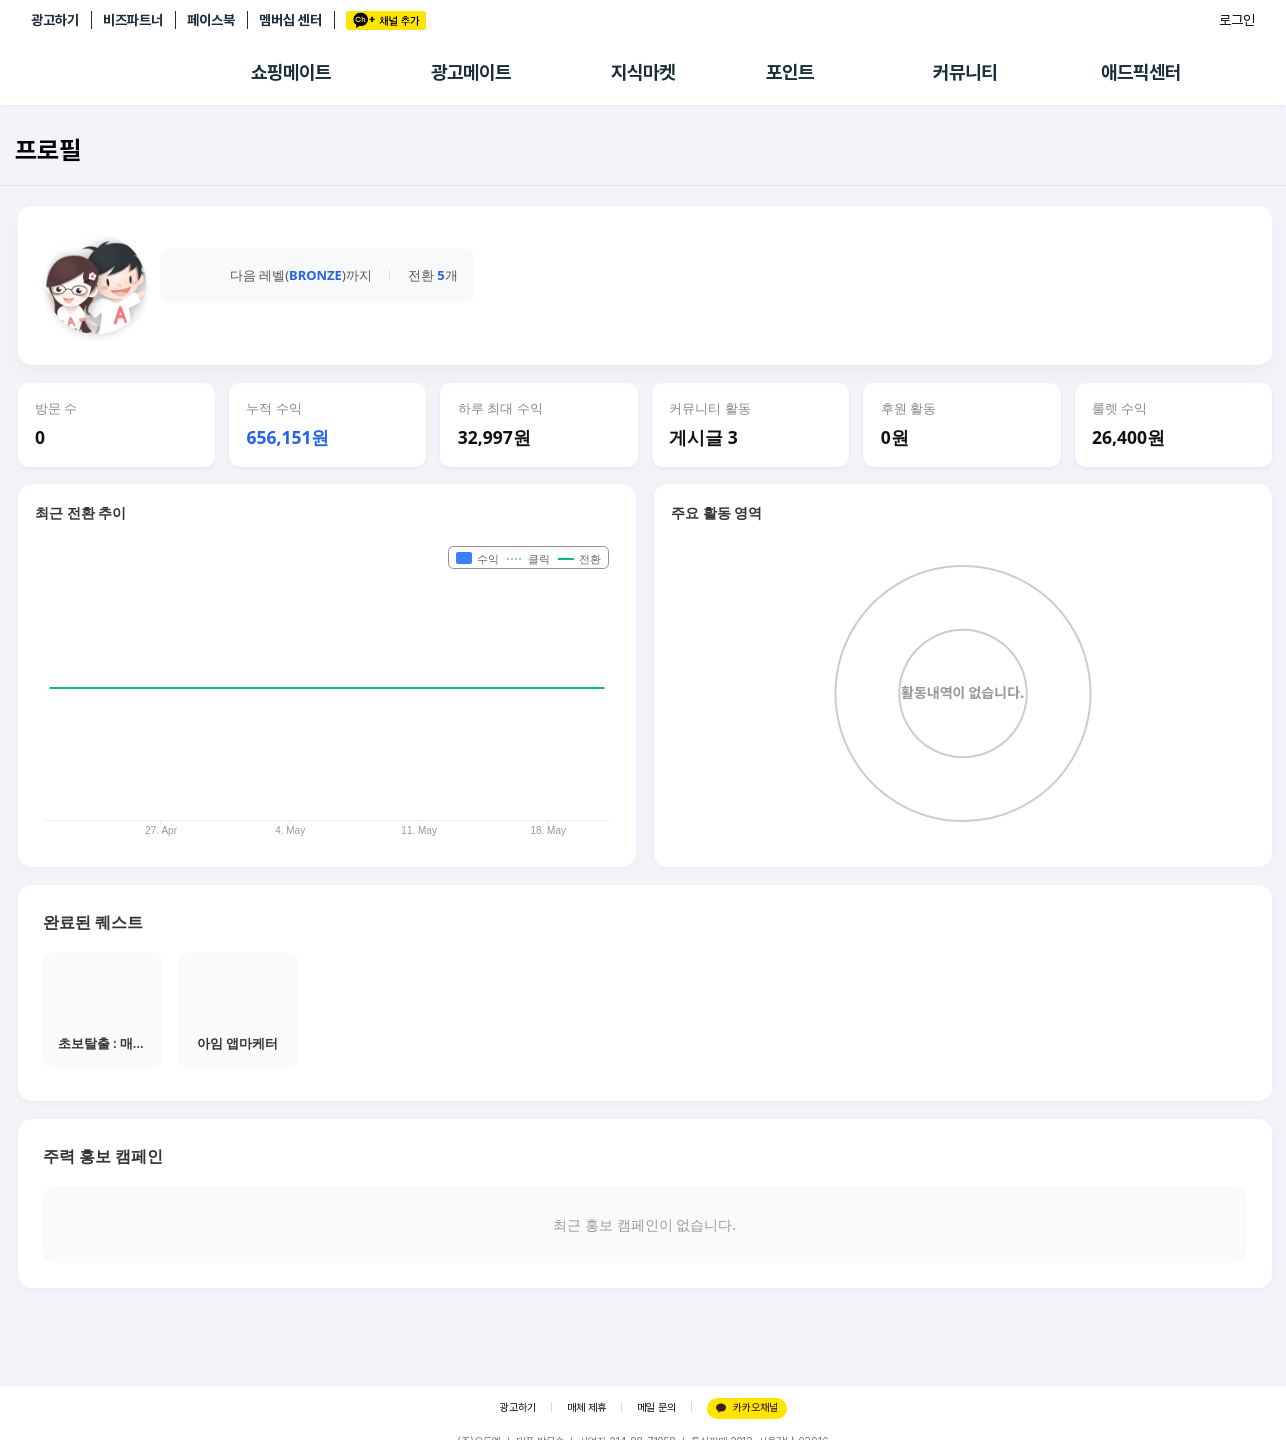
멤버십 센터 (290, 20)
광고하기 (55, 20)
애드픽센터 (1141, 72)
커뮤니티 (965, 72)
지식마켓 (643, 72)
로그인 (1237, 20)
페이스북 (211, 20)
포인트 (790, 72)
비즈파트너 (133, 20)
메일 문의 (656, 1407)
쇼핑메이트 (291, 72)
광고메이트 (471, 72)
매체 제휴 (586, 1407)
